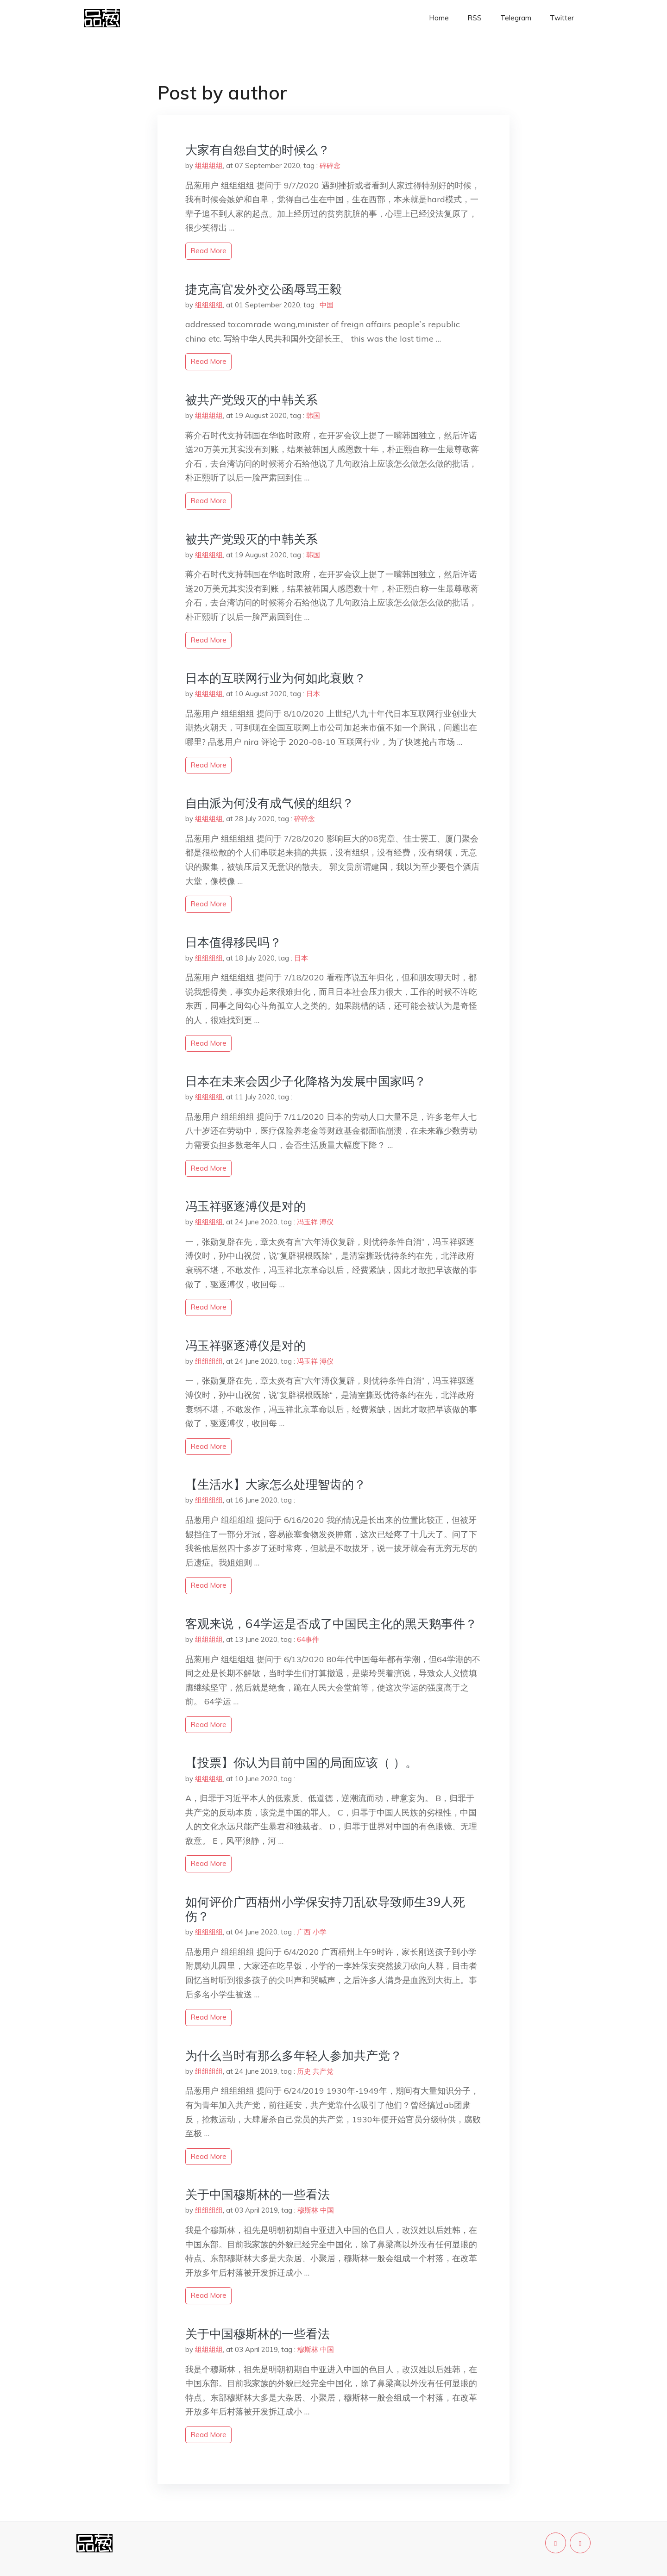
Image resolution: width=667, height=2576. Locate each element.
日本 (313, 693)
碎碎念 (330, 165)
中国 (327, 304)
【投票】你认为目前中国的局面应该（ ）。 (301, 1762)
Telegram (515, 17)
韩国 (313, 415)
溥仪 (327, 1221)
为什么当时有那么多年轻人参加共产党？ (293, 2055)
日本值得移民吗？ (233, 942)
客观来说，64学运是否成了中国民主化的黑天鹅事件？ (331, 1623)
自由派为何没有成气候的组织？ (269, 803)
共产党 (323, 2071)
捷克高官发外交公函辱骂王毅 (263, 289)
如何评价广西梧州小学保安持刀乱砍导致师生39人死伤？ (325, 1909)
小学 (320, 1931)
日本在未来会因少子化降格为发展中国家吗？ (305, 1081)
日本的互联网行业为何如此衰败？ (275, 678)
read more (208, 250)
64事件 (308, 1639)
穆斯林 (307, 2210)
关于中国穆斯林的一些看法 (257, 2194)
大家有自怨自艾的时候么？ (257, 149)
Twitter (562, 17)
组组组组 (209, 165)
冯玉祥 (307, 1221)
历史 (304, 2071)
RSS (474, 17)
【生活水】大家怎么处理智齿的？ (275, 1484)
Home (439, 17)
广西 (304, 1931)
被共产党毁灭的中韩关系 (251, 399)
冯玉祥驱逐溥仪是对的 (245, 1206)
